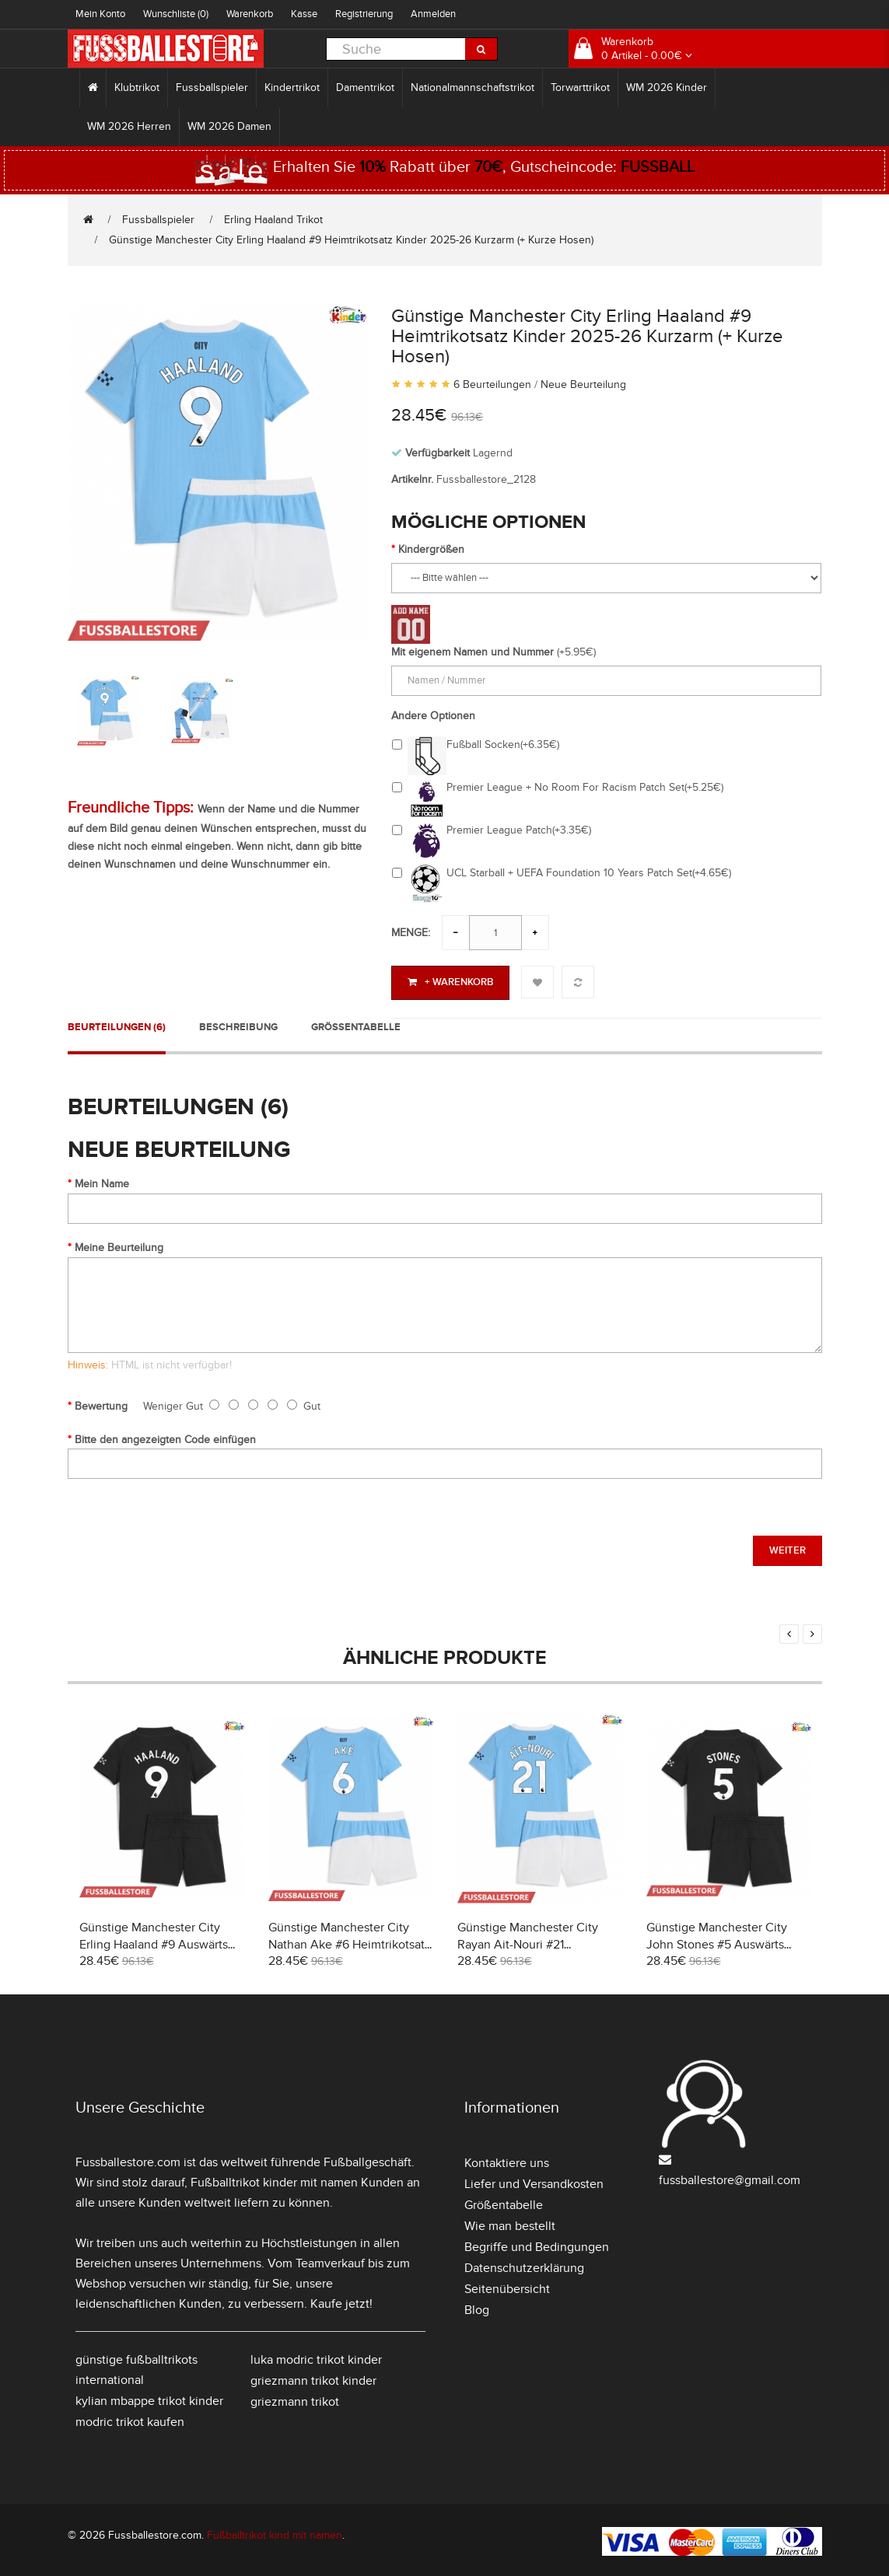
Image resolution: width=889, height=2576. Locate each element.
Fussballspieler (212, 87)
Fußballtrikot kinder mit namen (274, 2179)
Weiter (787, 1548)
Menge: (410, 932)
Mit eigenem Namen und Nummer (472, 652)
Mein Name (102, 1181)
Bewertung (101, 1403)
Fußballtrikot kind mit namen (274, 2532)
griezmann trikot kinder (313, 2378)
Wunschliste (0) (175, 14)
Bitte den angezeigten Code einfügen (165, 1436)
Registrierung (364, 14)
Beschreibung (238, 1025)
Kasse (304, 14)
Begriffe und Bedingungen (536, 2244)
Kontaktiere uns (506, 2160)
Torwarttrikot (580, 87)
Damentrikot (365, 87)
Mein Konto (100, 14)
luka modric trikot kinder (316, 2357)
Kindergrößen (431, 549)
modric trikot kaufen (129, 2419)
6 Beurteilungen (492, 384)
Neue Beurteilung (583, 384)
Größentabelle (356, 1025)
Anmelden (433, 14)
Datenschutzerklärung (524, 2265)
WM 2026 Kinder (666, 87)
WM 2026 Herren (129, 126)
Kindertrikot (292, 87)
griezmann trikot (294, 2398)
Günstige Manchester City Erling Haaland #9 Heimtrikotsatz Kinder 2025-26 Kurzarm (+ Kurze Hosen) (351, 239)
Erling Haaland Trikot (273, 219)
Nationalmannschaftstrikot (472, 87)
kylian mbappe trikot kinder (149, 2398)
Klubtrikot (136, 87)
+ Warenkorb (450, 982)
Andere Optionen (433, 715)
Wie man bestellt (509, 2223)
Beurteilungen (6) (117, 1025)
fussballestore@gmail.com (729, 2177)
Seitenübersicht (507, 2286)
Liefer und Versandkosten (534, 2181)
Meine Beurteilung (119, 1244)
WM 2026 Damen (229, 126)
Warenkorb (249, 14)
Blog (476, 2307)
